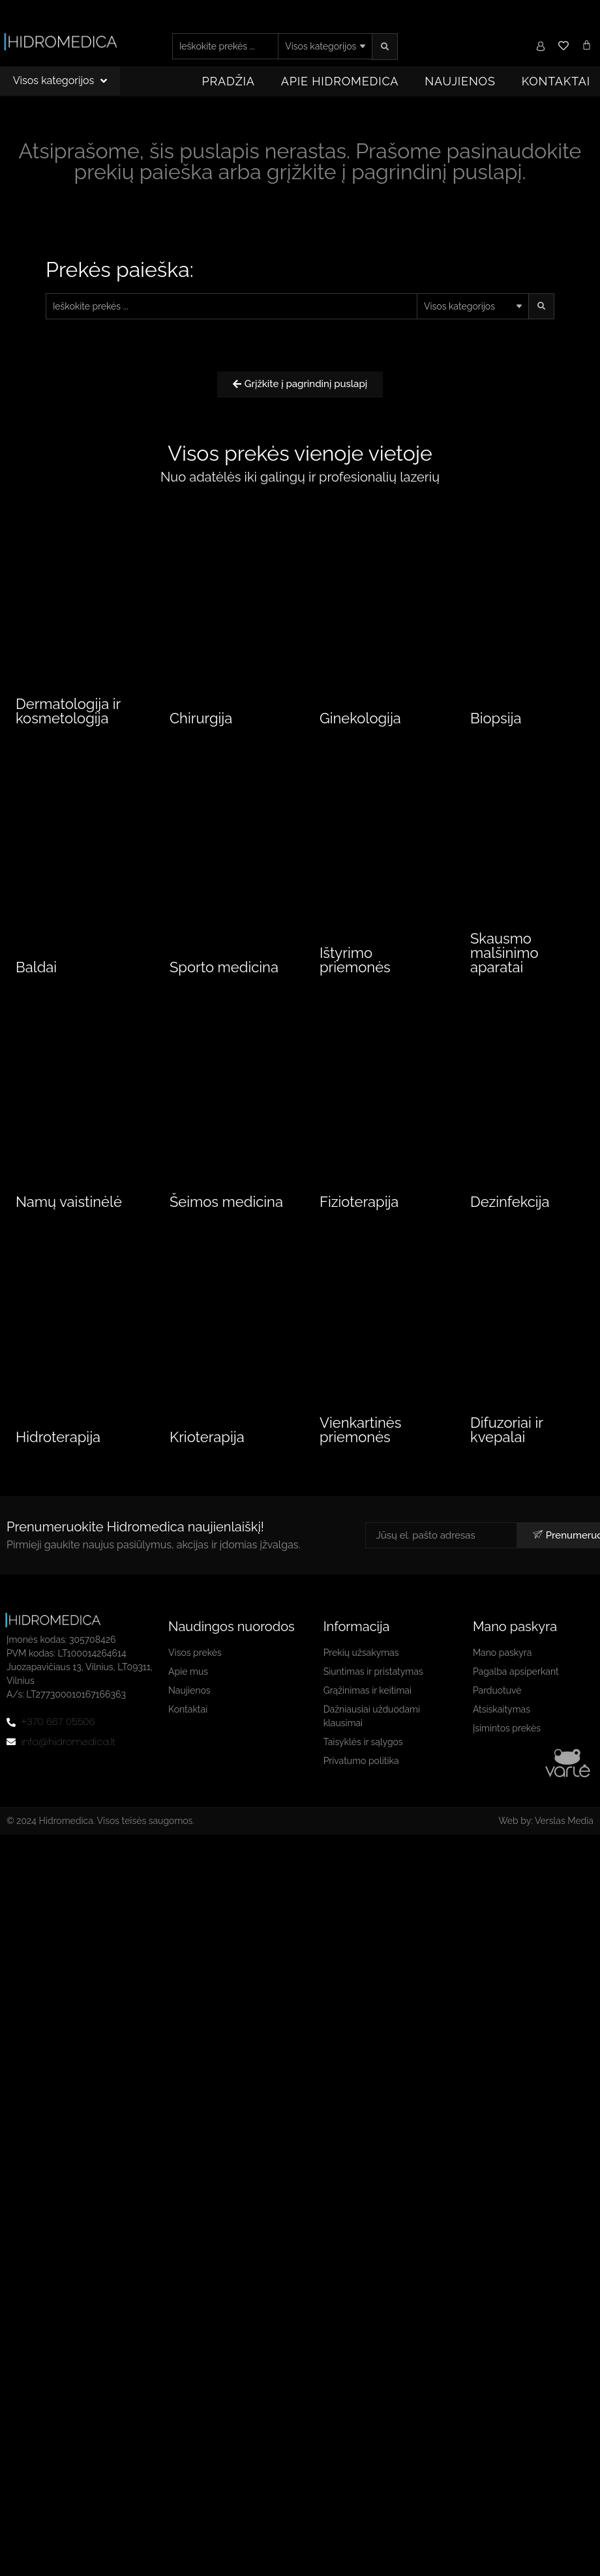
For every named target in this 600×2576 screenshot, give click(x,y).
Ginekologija (360, 720)
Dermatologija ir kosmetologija (68, 713)
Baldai (36, 971)
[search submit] (385, 46)
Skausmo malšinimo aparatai (504, 957)
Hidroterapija (58, 1443)
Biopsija (495, 720)
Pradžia (228, 81)
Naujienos (460, 81)
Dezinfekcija (510, 1206)
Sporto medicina (224, 971)
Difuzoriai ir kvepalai (506, 1436)
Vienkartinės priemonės (360, 1436)
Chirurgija (201, 720)
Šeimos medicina (226, 1206)
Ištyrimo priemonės (355, 964)
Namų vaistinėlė (69, 1206)
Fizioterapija (359, 1206)
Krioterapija (207, 1443)
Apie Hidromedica (340, 81)
